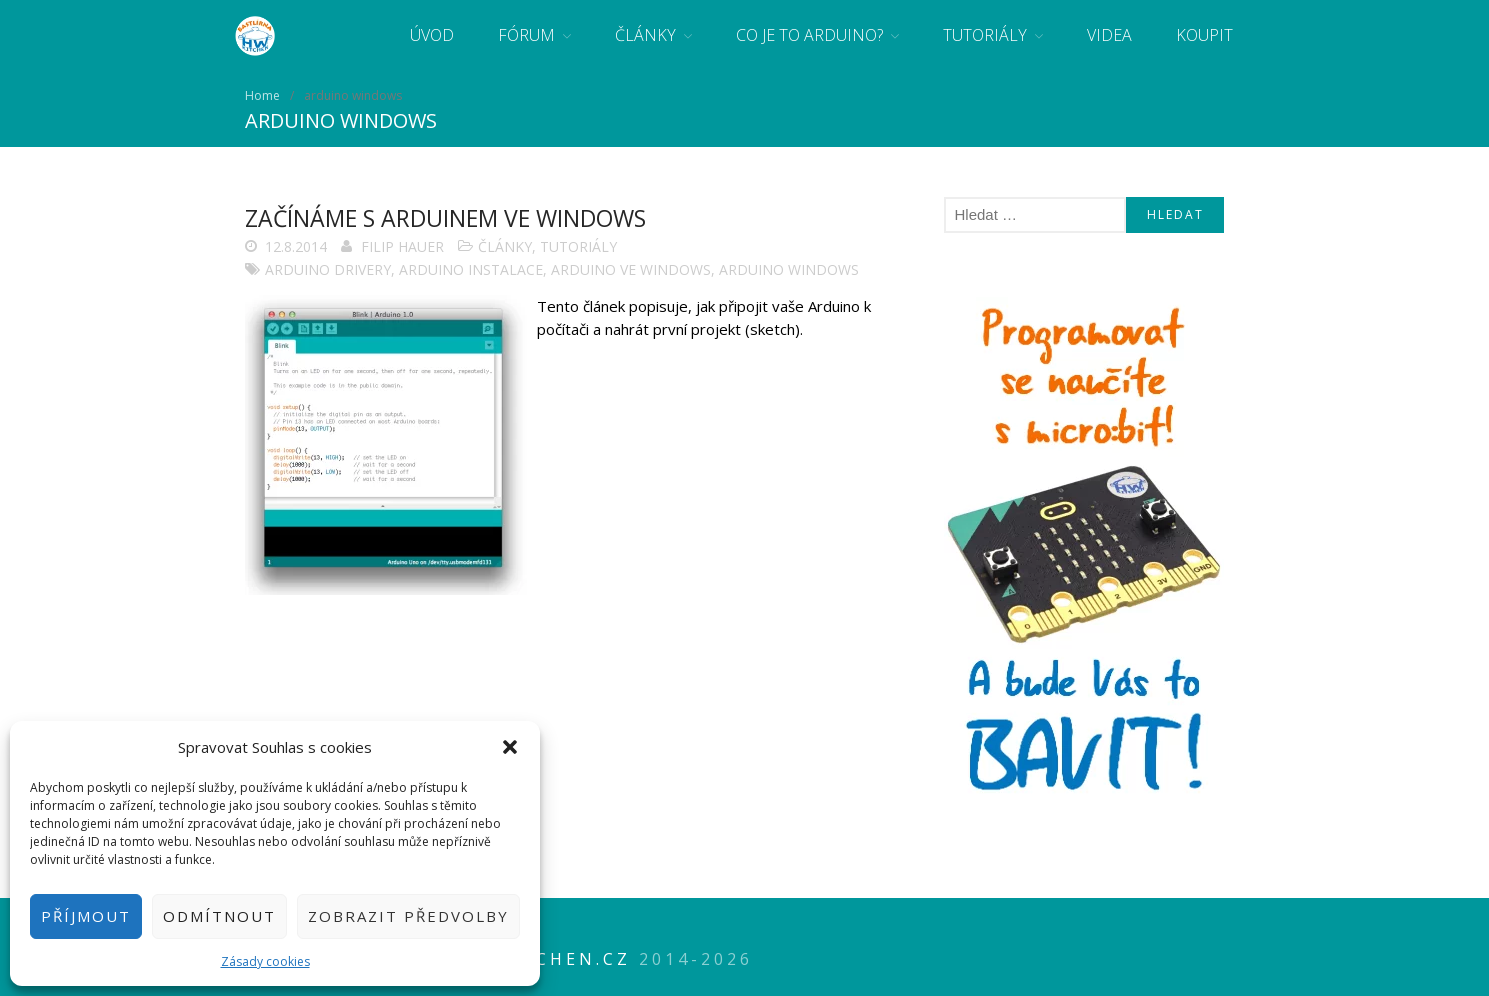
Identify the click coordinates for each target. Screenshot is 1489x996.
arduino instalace (471, 269)
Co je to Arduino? (809, 35)
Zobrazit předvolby (408, 916)
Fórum (526, 35)
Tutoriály (985, 35)
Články (645, 35)
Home (262, 95)
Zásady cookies (265, 961)
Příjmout (86, 916)
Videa (1109, 35)
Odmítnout (219, 916)
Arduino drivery (328, 269)
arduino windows (789, 269)
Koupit (1204, 35)
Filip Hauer (402, 246)
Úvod (432, 35)
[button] (510, 747)
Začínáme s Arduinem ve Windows (445, 218)
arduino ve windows (631, 269)
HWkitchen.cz (547, 959)
